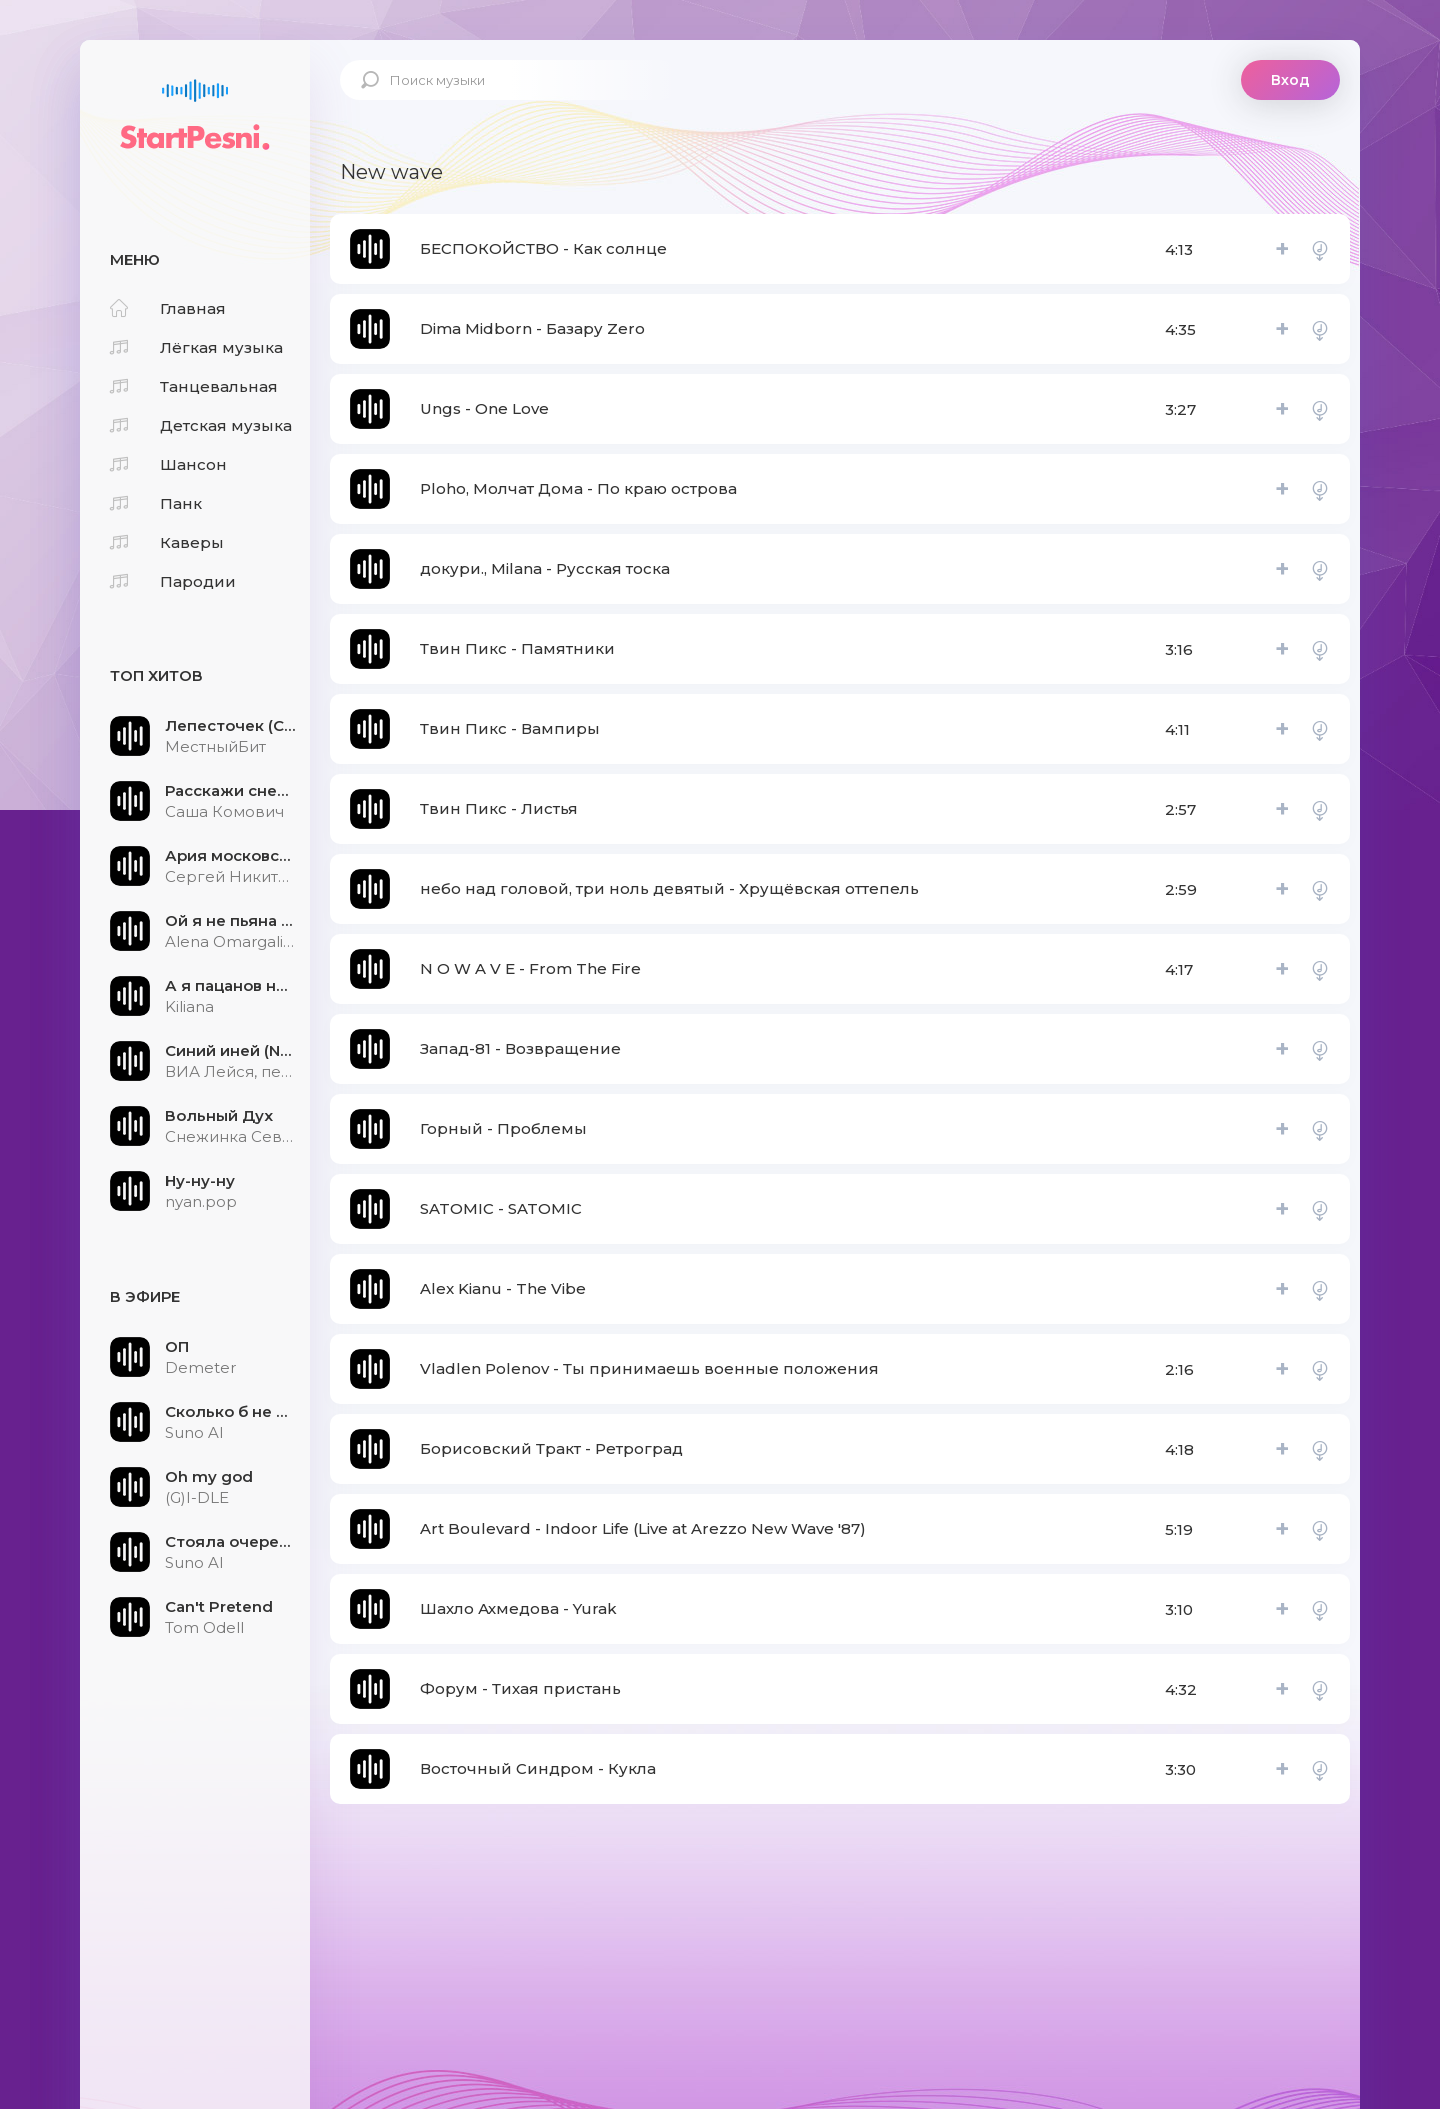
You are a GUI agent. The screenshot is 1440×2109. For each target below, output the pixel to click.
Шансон (168, 464)
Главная (168, 308)
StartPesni (195, 105)
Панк (156, 503)
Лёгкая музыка (196, 347)
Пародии (173, 581)
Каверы (167, 542)
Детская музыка (201, 425)
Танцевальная (194, 386)
